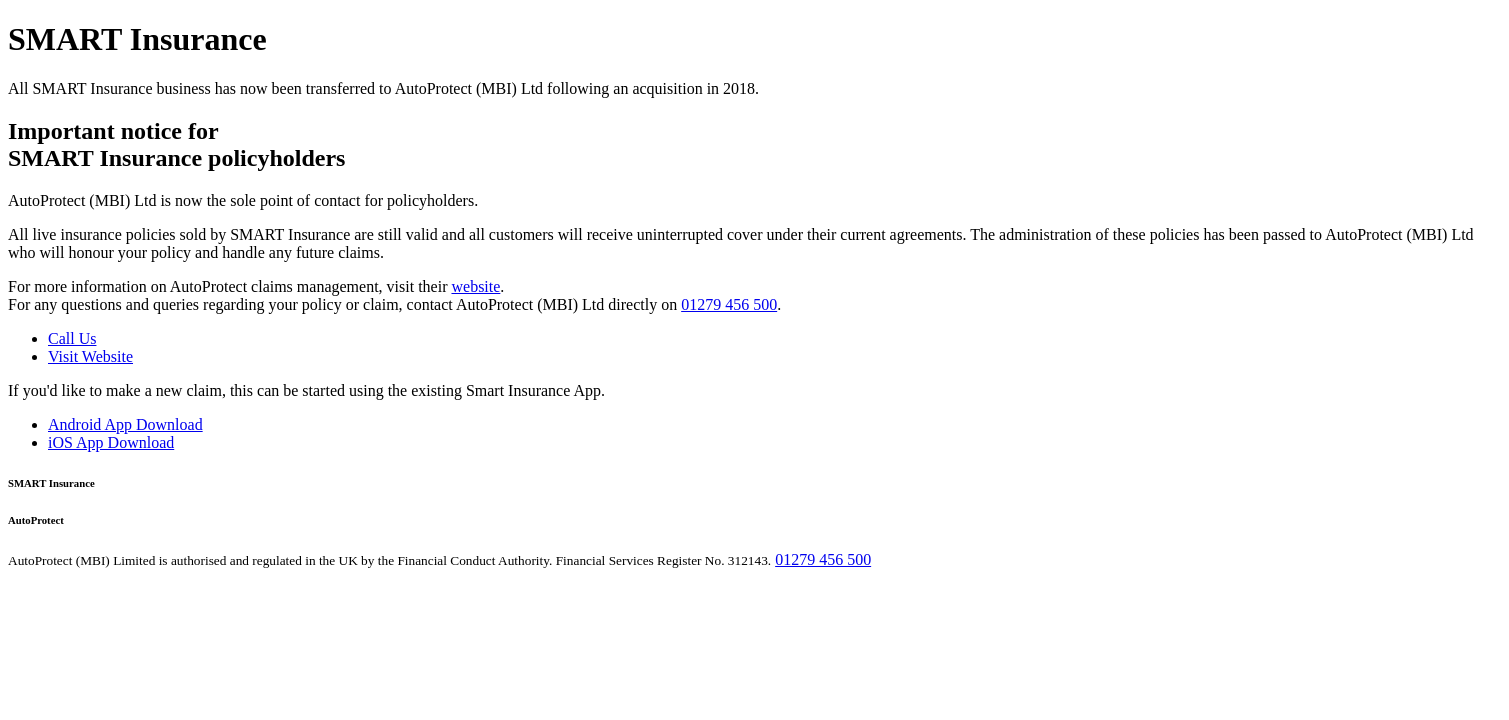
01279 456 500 (729, 304)
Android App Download (125, 424)
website (475, 286)
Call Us (72, 338)
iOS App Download (111, 442)
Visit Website (90, 356)
